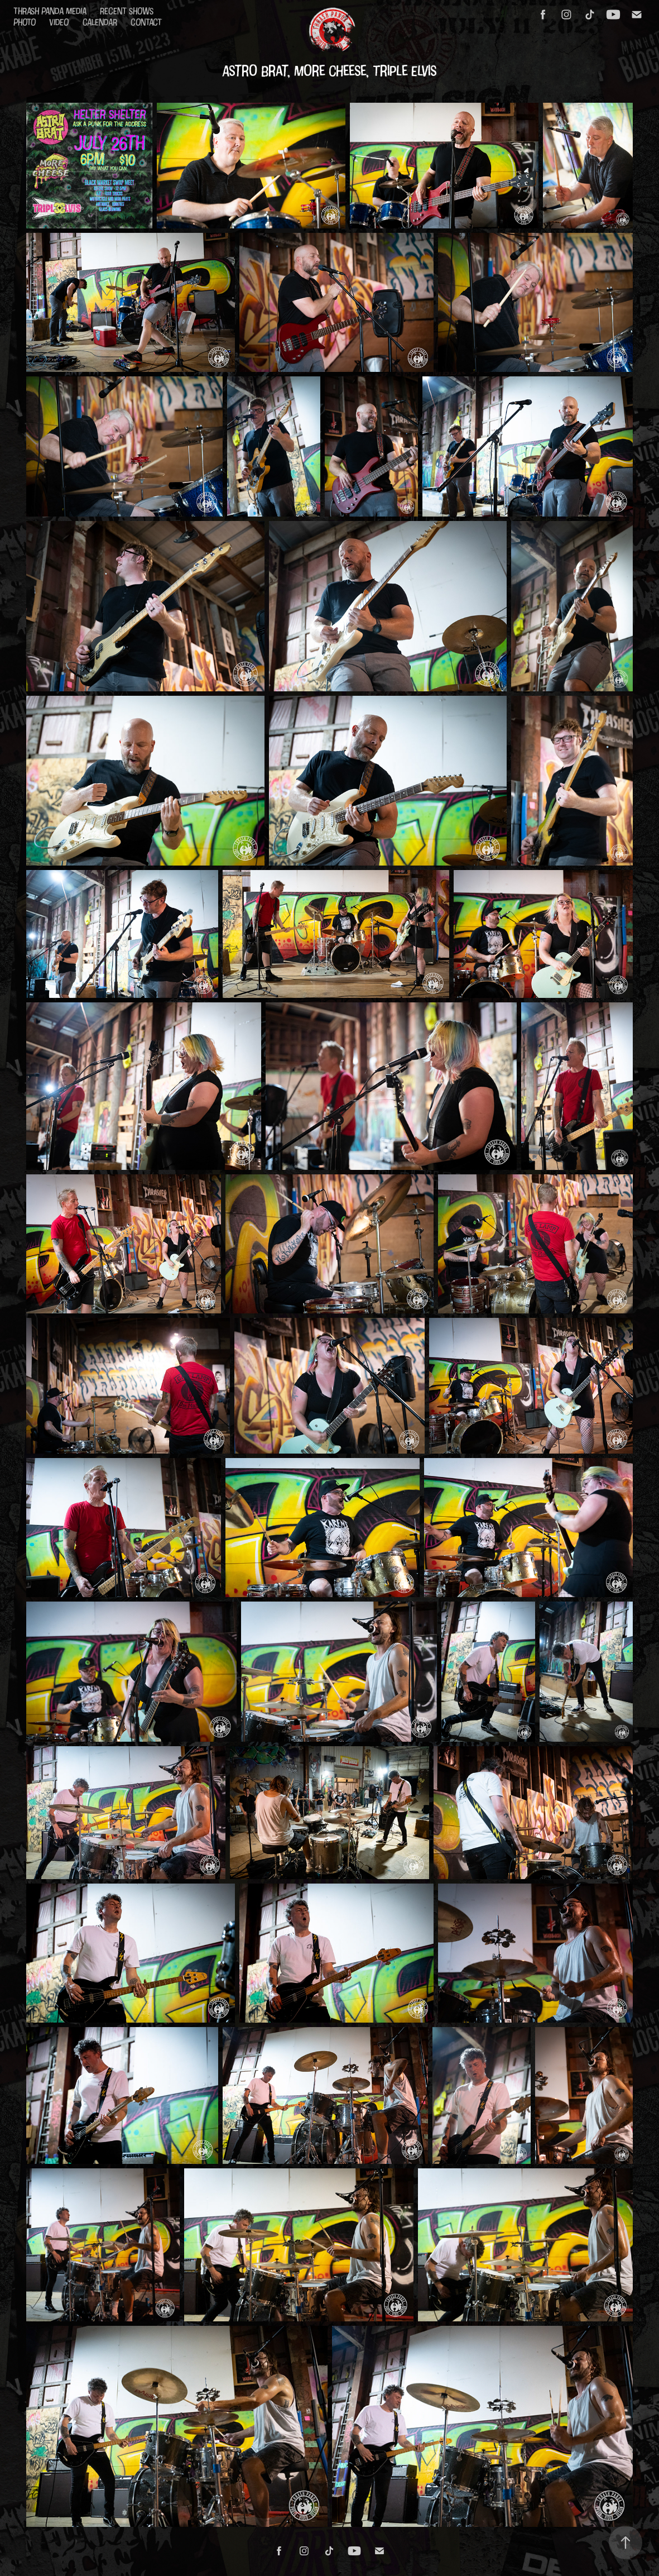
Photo (24, 22)
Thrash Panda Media (49, 10)
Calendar (100, 22)
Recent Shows (126, 10)
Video (59, 22)
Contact (146, 22)
